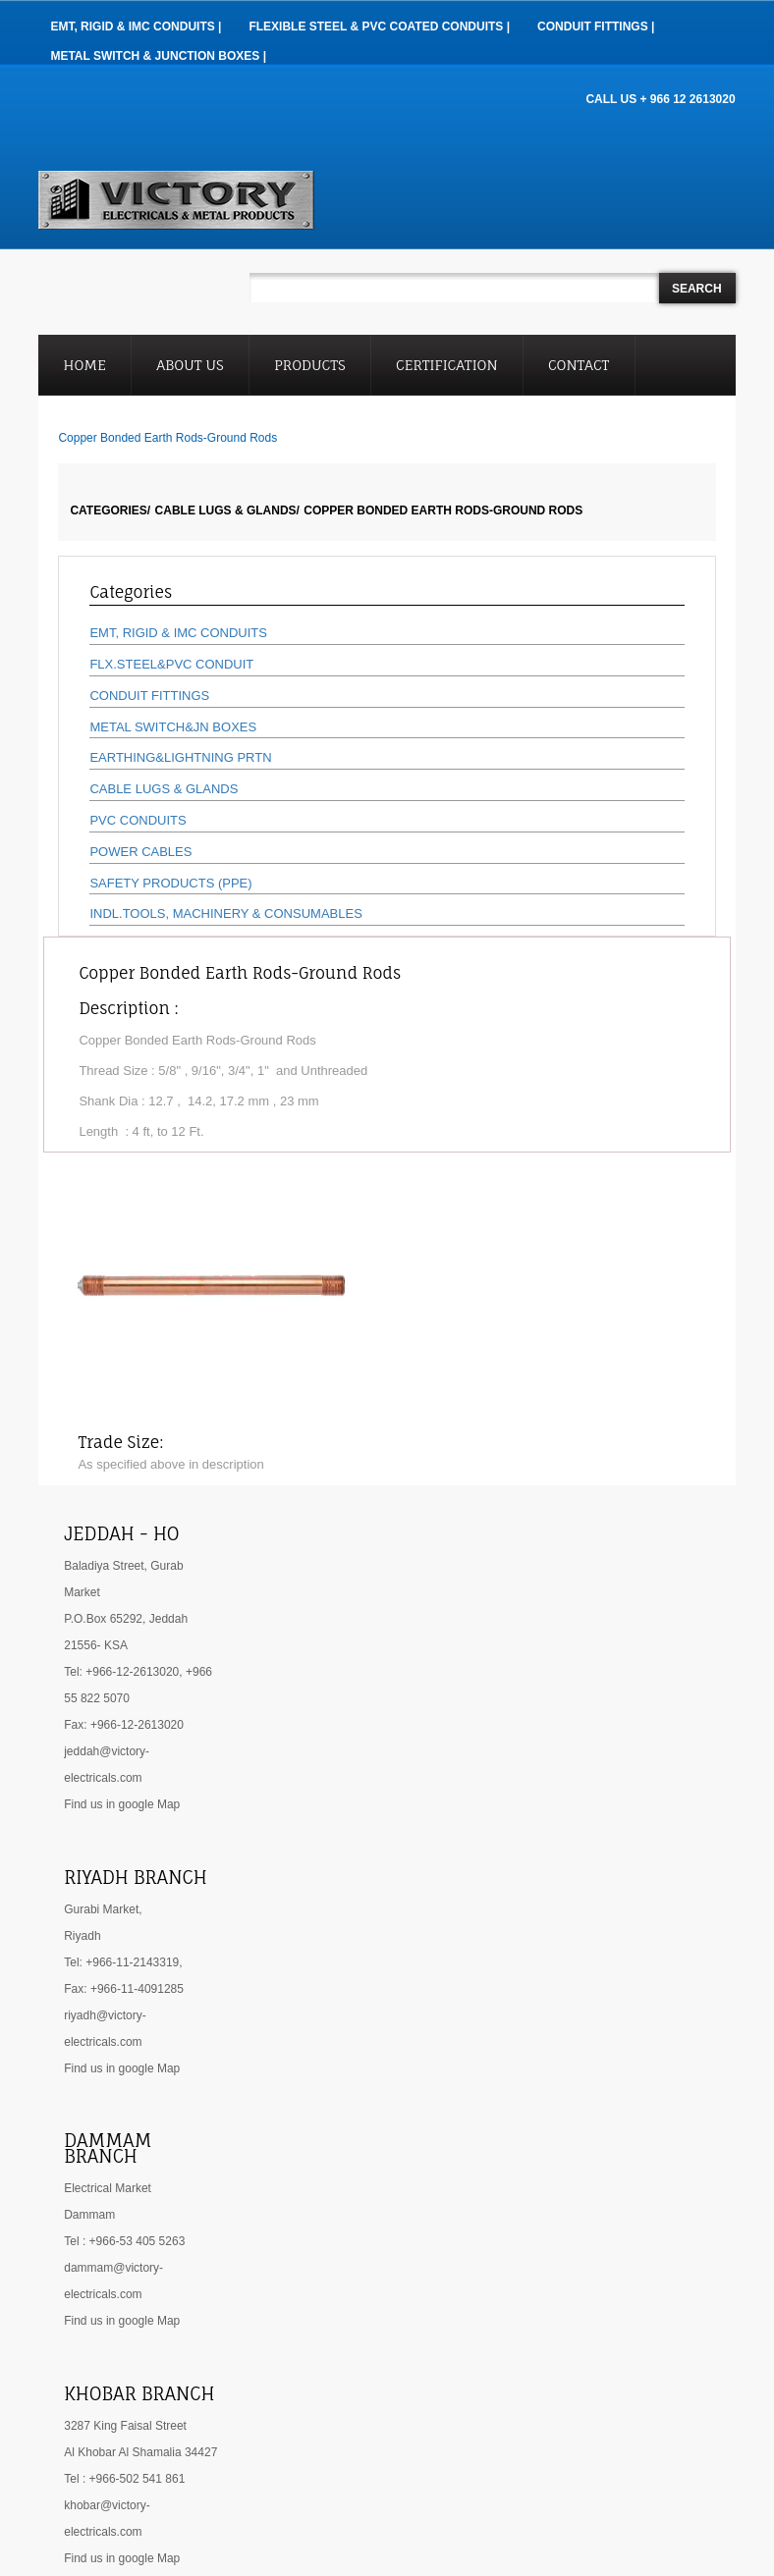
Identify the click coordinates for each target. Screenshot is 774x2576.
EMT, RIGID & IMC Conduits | (135, 26)
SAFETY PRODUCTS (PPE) (170, 883)
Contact (579, 364)
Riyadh (82, 1936)
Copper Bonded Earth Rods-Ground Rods (443, 510)
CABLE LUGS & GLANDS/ (227, 510)
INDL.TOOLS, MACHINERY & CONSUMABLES (225, 913)
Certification (447, 364)
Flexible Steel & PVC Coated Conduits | (379, 26)
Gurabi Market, (102, 1909)
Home (85, 364)
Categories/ (110, 510)
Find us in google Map (122, 1804)
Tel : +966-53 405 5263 (124, 2241)
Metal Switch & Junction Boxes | (158, 56)
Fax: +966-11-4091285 (124, 1989)
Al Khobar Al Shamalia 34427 (140, 2452)
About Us (189, 364)
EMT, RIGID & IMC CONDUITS (178, 632)
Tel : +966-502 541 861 (124, 2479)
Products (310, 364)
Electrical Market (107, 2188)
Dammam (89, 2215)
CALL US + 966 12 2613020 (660, 99)
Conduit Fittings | (595, 26)
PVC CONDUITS (137, 820)
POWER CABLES (140, 851)
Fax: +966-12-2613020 (124, 1725)
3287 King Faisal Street (125, 2426)
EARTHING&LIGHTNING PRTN (180, 757)
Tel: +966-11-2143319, (123, 1962)
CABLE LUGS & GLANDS (163, 788)
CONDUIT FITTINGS (149, 695)
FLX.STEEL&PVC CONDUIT (171, 664)
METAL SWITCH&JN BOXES (172, 727)
